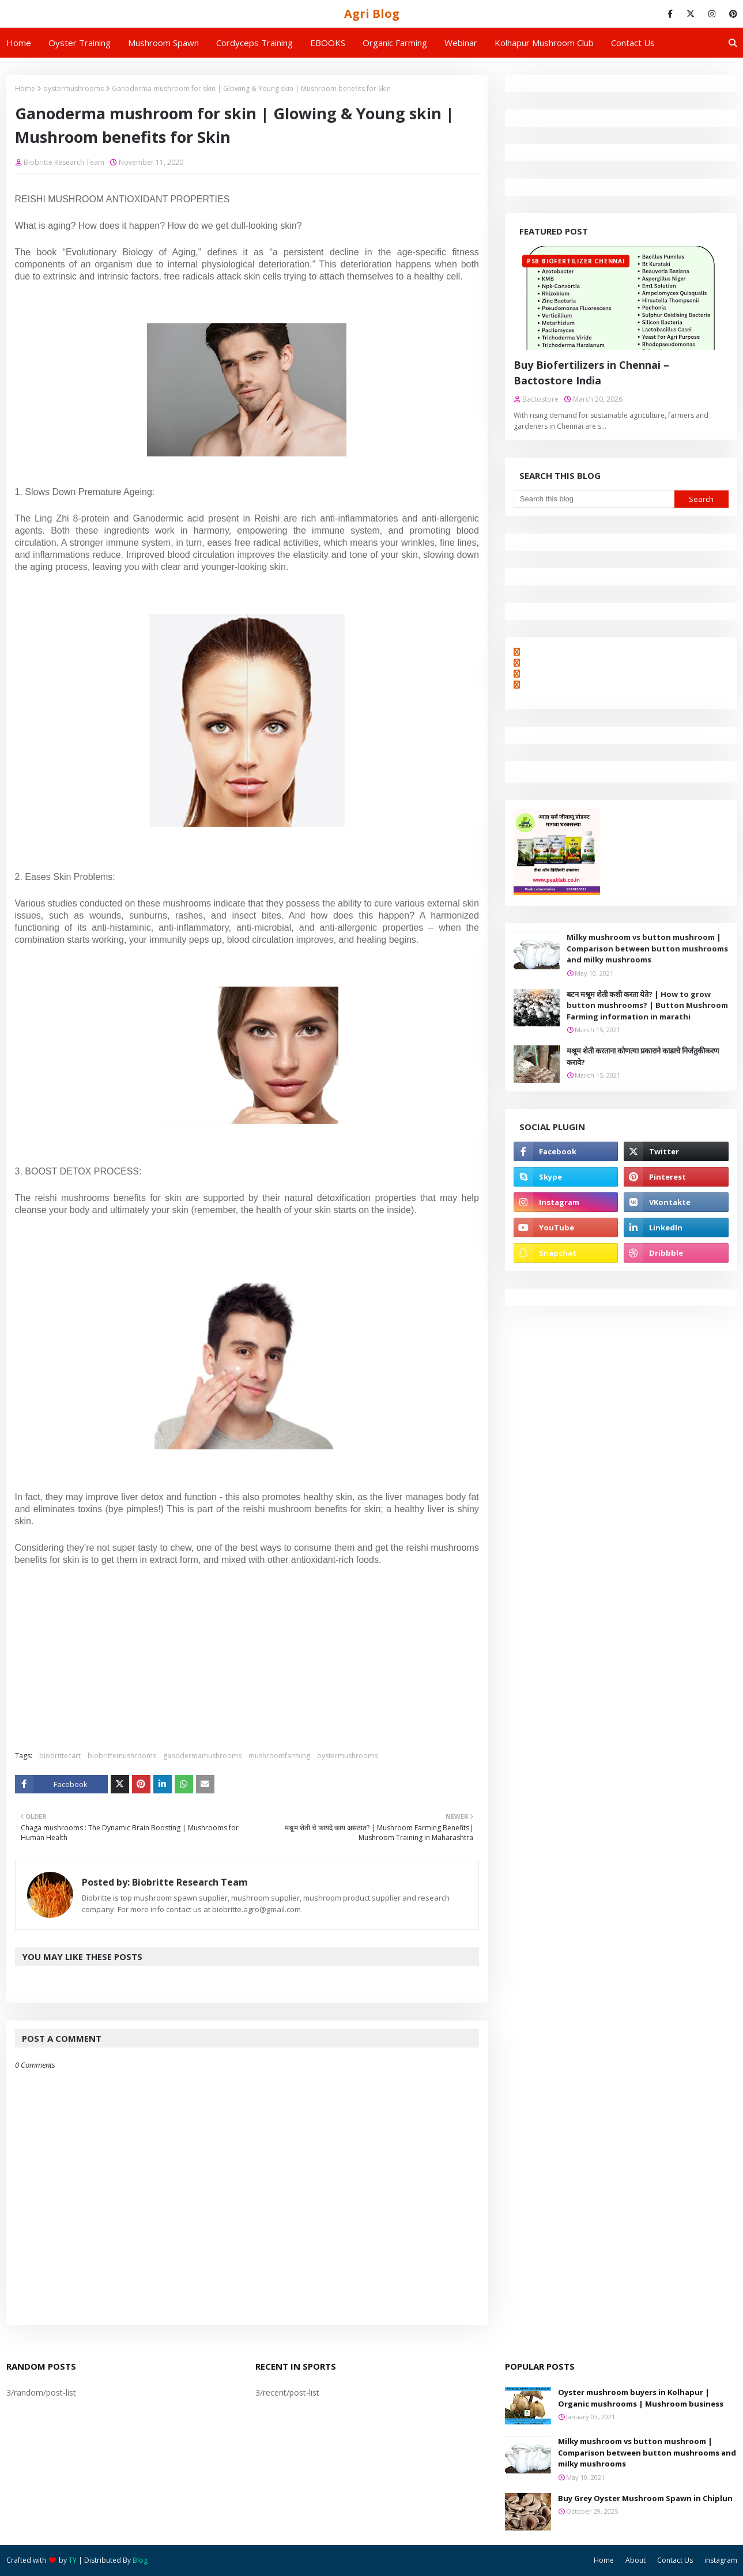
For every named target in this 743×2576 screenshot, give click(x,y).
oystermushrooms (73, 88)
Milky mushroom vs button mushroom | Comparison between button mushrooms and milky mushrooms (647, 948)
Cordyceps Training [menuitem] (254, 42)
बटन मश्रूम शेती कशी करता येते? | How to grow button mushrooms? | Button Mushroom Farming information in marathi (647, 1005)
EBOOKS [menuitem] (327, 42)
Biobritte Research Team (64, 162)
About (635, 2560)
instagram (720, 2560)
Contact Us (675, 2560)
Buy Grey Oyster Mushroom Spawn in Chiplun (645, 2498)
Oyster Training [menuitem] (79, 42)
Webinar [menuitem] (460, 42)
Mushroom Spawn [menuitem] (163, 42)
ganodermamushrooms (202, 1756)
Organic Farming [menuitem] (395, 42)
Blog (140, 2560)
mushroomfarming (279, 1756)
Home (25, 88)
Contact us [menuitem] (633, 42)
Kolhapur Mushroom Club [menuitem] (544, 42)
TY (73, 2560)
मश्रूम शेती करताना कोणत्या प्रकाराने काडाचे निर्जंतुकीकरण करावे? (643, 1056)
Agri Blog (371, 13)
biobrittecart (60, 1756)
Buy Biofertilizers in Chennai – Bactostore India (591, 372)
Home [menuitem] (18, 42)
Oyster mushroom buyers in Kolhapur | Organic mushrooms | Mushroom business (640, 2398)
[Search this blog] (594, 499)
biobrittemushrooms (122, 1756)
